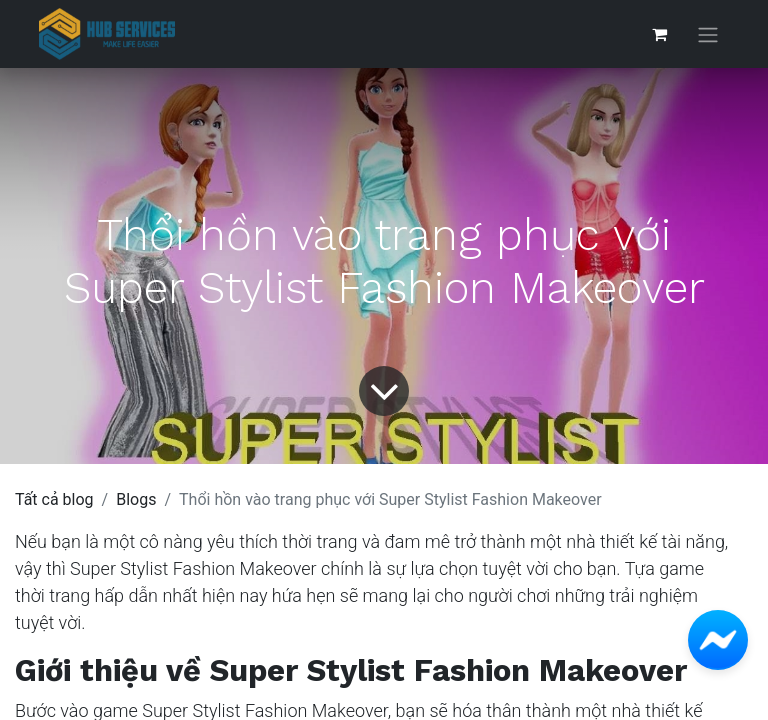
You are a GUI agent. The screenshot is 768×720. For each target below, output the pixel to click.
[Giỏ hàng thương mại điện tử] (659, 34)
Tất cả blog (54, 499)
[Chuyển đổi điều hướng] (708, 34)
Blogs (136, 499)
